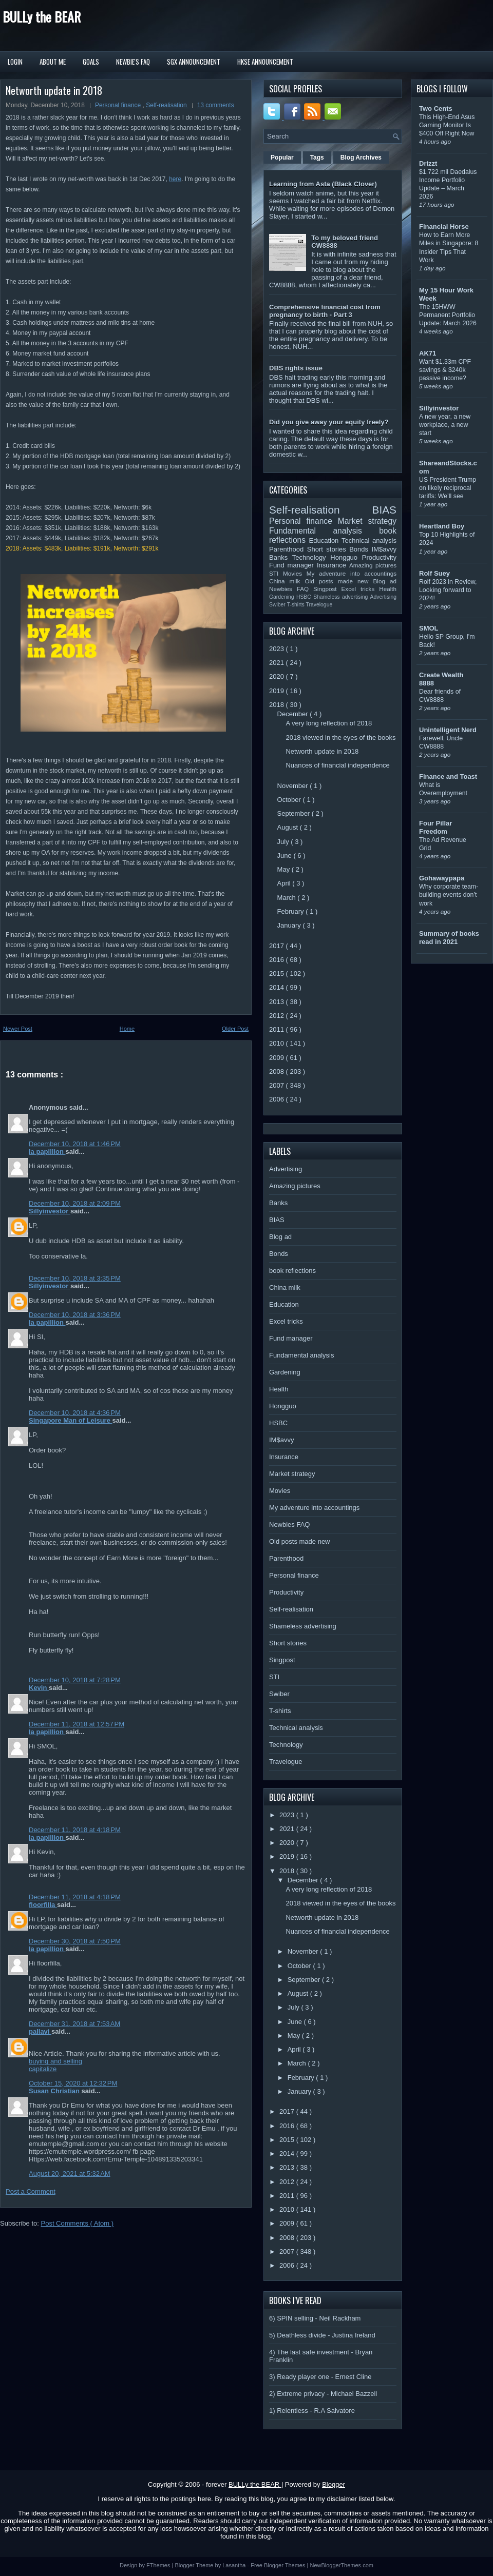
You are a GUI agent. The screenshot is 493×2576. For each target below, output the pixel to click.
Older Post (235, 1029)
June (285, 855)
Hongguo (346, 557)
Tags (317, 157)
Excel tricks (361, 588)
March (287, 897)
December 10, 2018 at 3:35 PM (75, 1278)
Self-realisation (167, 105)
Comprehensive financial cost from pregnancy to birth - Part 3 (325, 311)
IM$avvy (384, 549)
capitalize (42, 2069)
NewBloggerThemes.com (341, 2565)
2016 (277, 959)
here (175, 179)
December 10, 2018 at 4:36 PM (75, 1413)
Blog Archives (361, 157)
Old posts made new (339, 581)
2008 (277, 1071)
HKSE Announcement (265, 61)
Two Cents (435, 108)
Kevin (39, 1688)
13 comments (215, 105)
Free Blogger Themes (279, 2565)
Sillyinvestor (49, 1211)
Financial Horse (444, 226)
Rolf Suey (434, 573)
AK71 (427, 353)
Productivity (379, 557)
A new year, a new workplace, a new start (444, 425)
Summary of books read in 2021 (449, 938)
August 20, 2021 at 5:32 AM (69, 2173)
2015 (277, 973)
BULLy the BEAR (42, 17)
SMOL (429, 628)
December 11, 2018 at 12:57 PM (76, 1724)
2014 (277, 987)
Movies (295, 573)
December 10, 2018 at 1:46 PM (75, 1144)
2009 (277, 1057)
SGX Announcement (193, 61)
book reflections (292, 1270)
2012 (277, 1015)
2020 (277, 676)
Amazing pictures (372, 565)
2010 (277, 1043)
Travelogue (319, 604)
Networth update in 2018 (54, 90)
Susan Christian (55, 2091)
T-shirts (296, 604)
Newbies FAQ (291, 588)
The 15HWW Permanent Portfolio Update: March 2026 (448, 315)
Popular (282, 157)
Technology (311, 557)
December (293, 714)
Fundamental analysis (324, 530)
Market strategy (367, 521)
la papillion (47, 1151)
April (285, 883)
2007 (277, 1085)
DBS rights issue (296, 368)
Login (15, 61)
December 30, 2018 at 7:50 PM (75, 1941)
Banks (280, 557)
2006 (277, 1099)
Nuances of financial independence (337, 765)
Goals (91, 61)
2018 (277, 705)
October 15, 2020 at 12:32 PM (73, 2083)
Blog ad (384, 581)
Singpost (327, 588)
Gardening (282, 597)
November (293, 786)
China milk (287, 581)
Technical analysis (369, 540)
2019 (277, 691)
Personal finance (119, 105)
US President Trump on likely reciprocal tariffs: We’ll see (447, 488)
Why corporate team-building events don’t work (448, 895)
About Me (53, 61)
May (284, 869)
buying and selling (55, 2061)
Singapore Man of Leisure (70, 1420)
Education (325, 540)
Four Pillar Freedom (435, 827)
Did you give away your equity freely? (329, 422)
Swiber (278, 604)
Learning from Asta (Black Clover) (323, 184)
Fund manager (293, 565)
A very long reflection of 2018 (329, 723)
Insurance (333, 565)
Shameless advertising (341, 597)
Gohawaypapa (441, 878)
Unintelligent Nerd (448, 730)
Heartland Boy (441, 526)
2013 (277, 1002)
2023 (277, 649)
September (294, 813)
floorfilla (43, 1905)
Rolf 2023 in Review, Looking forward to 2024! (448, 590)
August (288, 827)
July (284, 841)
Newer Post (17, 1029)
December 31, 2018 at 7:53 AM (74, 2024)
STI (276, 573)
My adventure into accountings (351, 573)
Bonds (360, 549)
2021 (277, 662)
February (291, 911)
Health (387, 588)
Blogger (333, 2484)
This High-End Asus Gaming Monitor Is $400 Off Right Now (447, 125)
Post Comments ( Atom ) (77, 2223)
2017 (277, 946)
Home (127, 1029)
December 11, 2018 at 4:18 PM (75, 1830)
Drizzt (428, 163)
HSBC (304, 597)
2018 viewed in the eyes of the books (340, 737)
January (290, 925)
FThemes (159, 2565)
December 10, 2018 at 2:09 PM (75, 1203)
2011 (277, 1029)
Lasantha (234, 2565)
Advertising (383, 597)
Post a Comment (30, 2191)
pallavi (40, 2031)
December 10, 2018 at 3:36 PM (75, 1315)
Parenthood (288, 549)
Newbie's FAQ (133, 61)
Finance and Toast (448, 776)
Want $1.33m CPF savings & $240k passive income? (445, 370)
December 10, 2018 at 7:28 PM (75, 1680)
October (290, 799)
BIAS (384, 510)
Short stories (328, 549)
